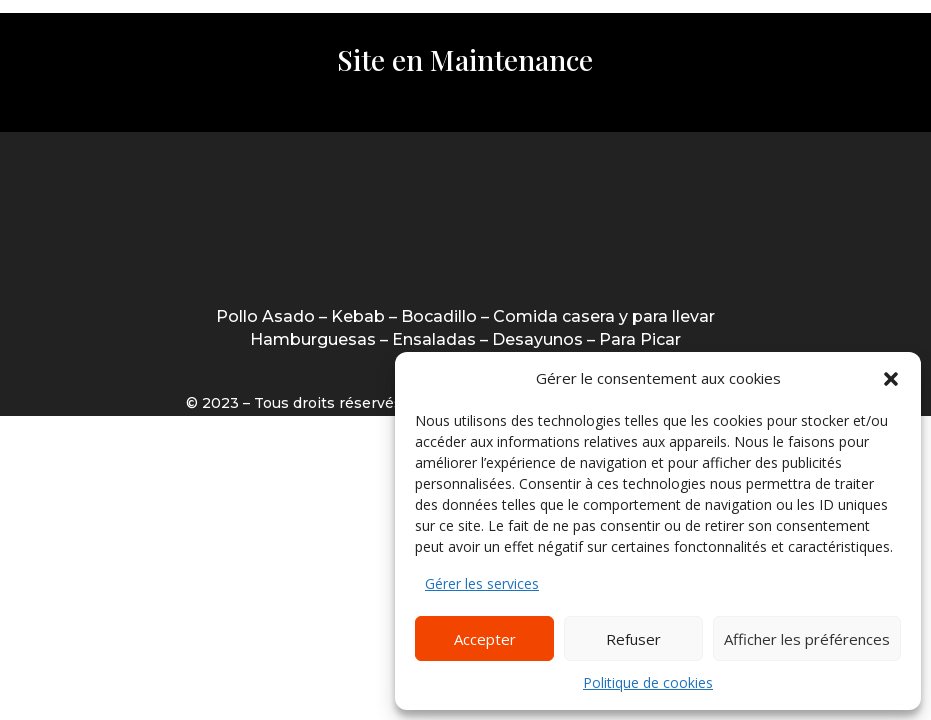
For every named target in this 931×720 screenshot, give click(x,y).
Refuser (633, 639)
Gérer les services (482, 583)
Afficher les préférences (807, 639)
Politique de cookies (648, 682)
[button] (891, 379)
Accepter (485, 639)
